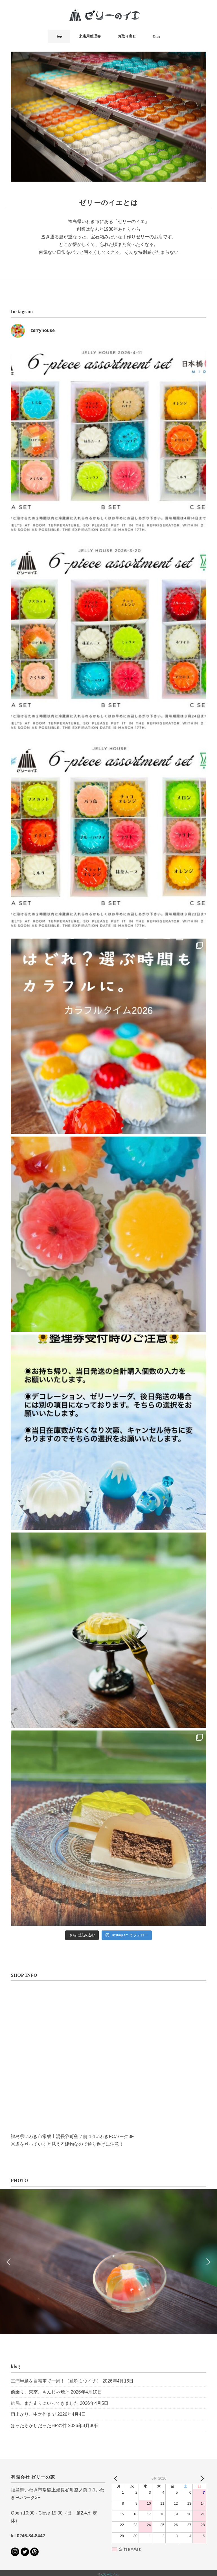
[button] (8, 2260)
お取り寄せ (127, 36)
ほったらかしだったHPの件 (39, 2424)
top (59, 36)
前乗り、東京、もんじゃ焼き (40, 2390)
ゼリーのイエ (109, 2572)
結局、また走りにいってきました (44, 2401)
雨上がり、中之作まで (33, 2412)
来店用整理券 (90, 36)
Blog (156, 36)
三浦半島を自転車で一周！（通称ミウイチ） (56, 2379)
